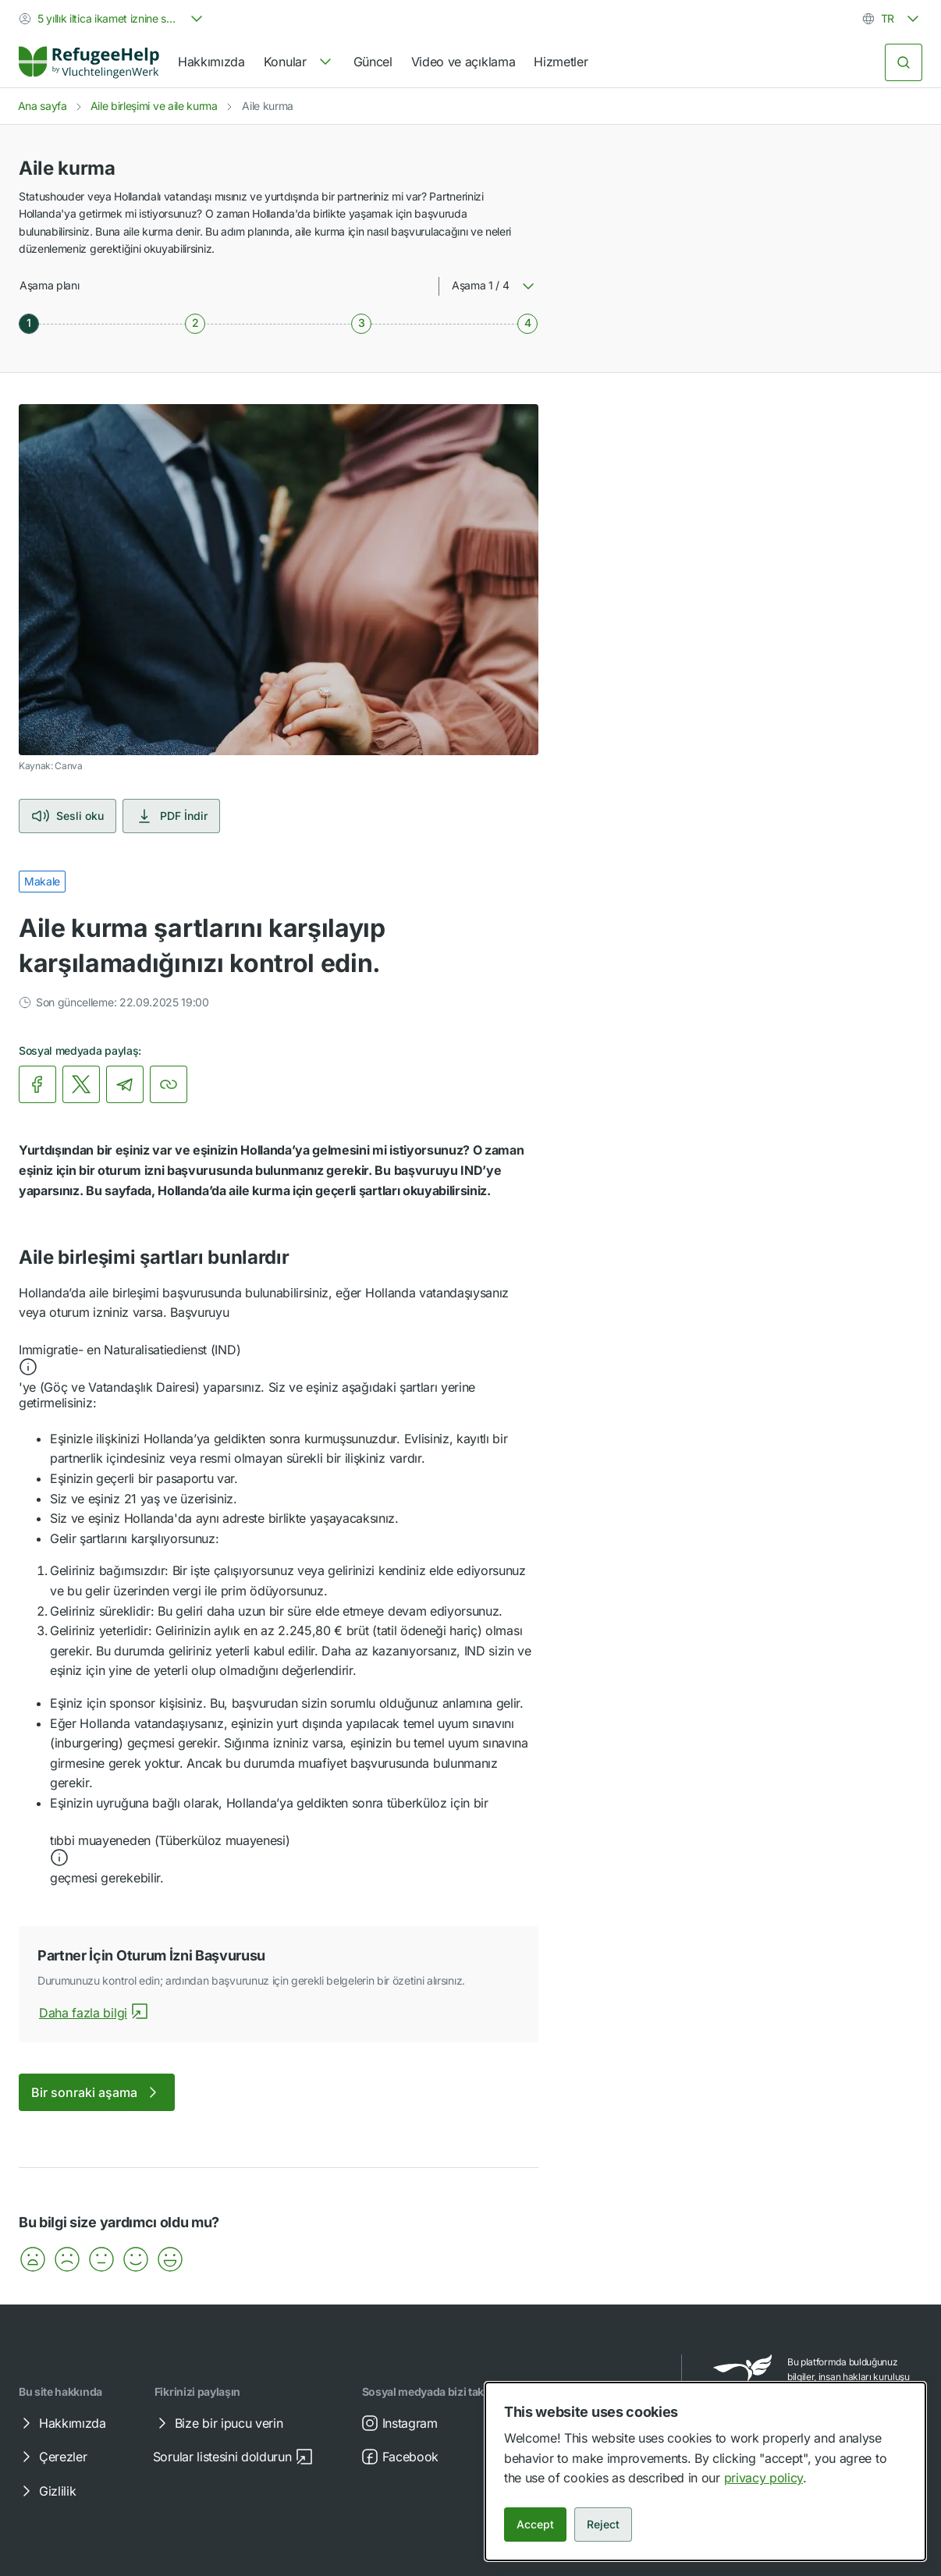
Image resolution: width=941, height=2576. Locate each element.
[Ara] (903, 62)
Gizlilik (46, 2491)
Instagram (399, 2423)
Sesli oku (67, 816)
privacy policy (764, 2478)
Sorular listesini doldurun (233, 2456)
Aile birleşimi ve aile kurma (154, 105)
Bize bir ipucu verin (218, 2423)
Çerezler (52, 2456)
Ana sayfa (42, 105)
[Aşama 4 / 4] (527, 323)
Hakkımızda (211, 61)
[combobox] (112, 18)
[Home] (89, 62)
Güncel (372, 61)
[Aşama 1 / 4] (29, 323)
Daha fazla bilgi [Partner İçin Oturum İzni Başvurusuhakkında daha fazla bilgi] (94, 2013)
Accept (535, 2524)
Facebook (399, 2456)
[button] (278, 1360)
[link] (89, 62)
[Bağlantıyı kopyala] (168, 1084)
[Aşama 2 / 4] (195, 323)
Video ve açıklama (463, 61)
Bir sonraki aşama (96, 2092)
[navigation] (299, 62)
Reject (603, 2524)
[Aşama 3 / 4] (361, 323)
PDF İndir (171, 816)
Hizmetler (561, 61)
